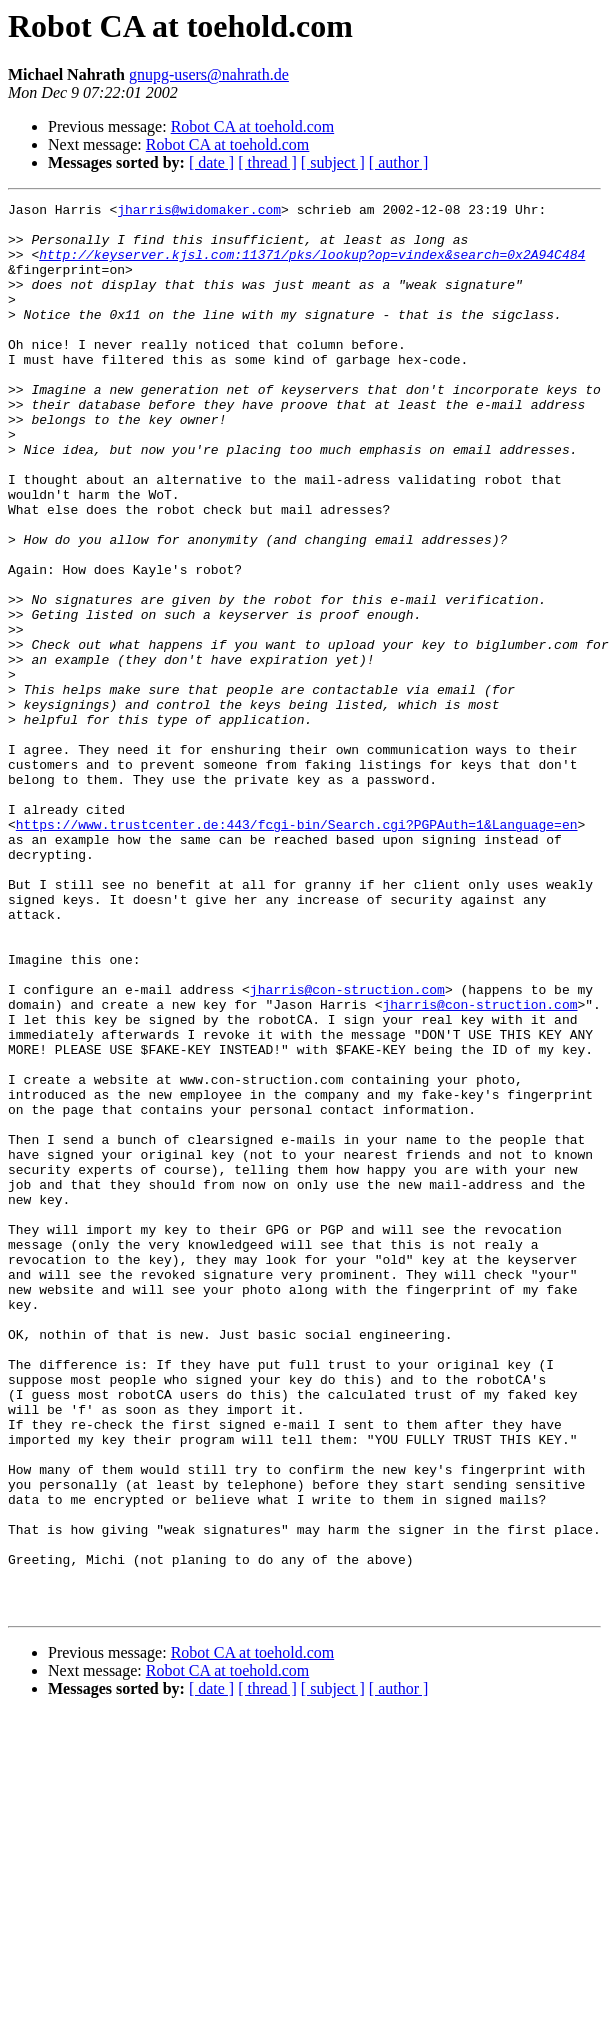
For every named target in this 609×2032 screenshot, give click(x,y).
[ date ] (211, 162)
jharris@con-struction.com (347, 1148)
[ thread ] (267, 162)
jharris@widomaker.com (199, 212)
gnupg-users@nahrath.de (209, 74)
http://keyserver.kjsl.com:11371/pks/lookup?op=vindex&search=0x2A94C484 (312, 266)
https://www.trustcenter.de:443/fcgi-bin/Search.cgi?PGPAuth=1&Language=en (297, 950)
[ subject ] (333, 162)
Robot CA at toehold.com (253, 126)
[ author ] (399, 162)
